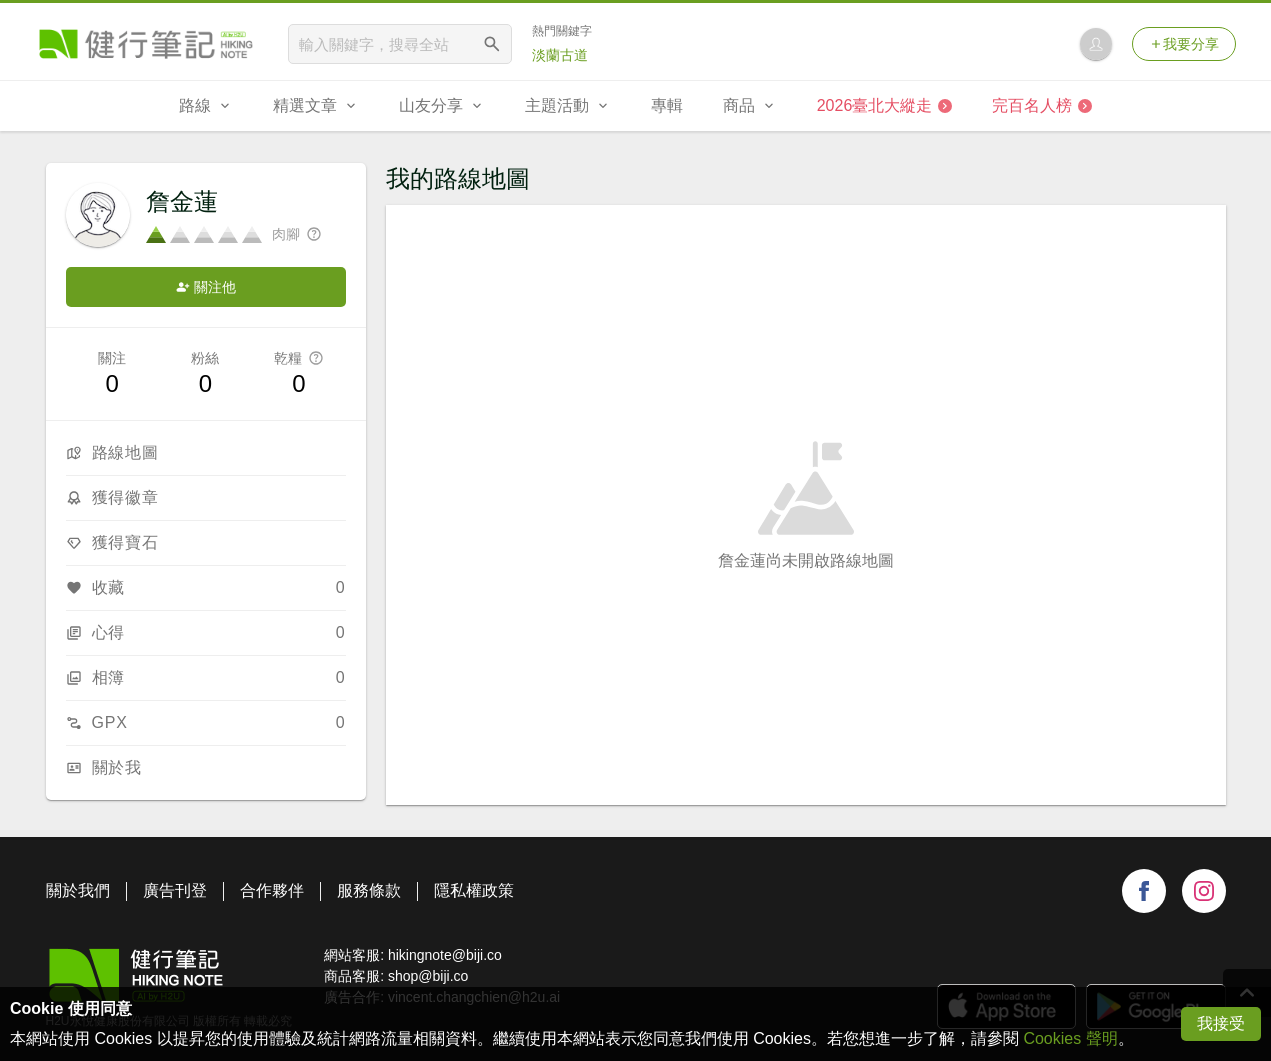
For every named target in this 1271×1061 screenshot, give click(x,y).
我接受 (1221, 1023)
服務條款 (369, 890)
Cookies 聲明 (1070, 1038)
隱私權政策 (474, 890)
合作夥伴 (272, 890)
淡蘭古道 (560, 55)
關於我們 (78, 890)
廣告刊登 (175, 890)
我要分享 (1184, 44)
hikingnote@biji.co (445, 955)
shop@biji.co (428, 976)
